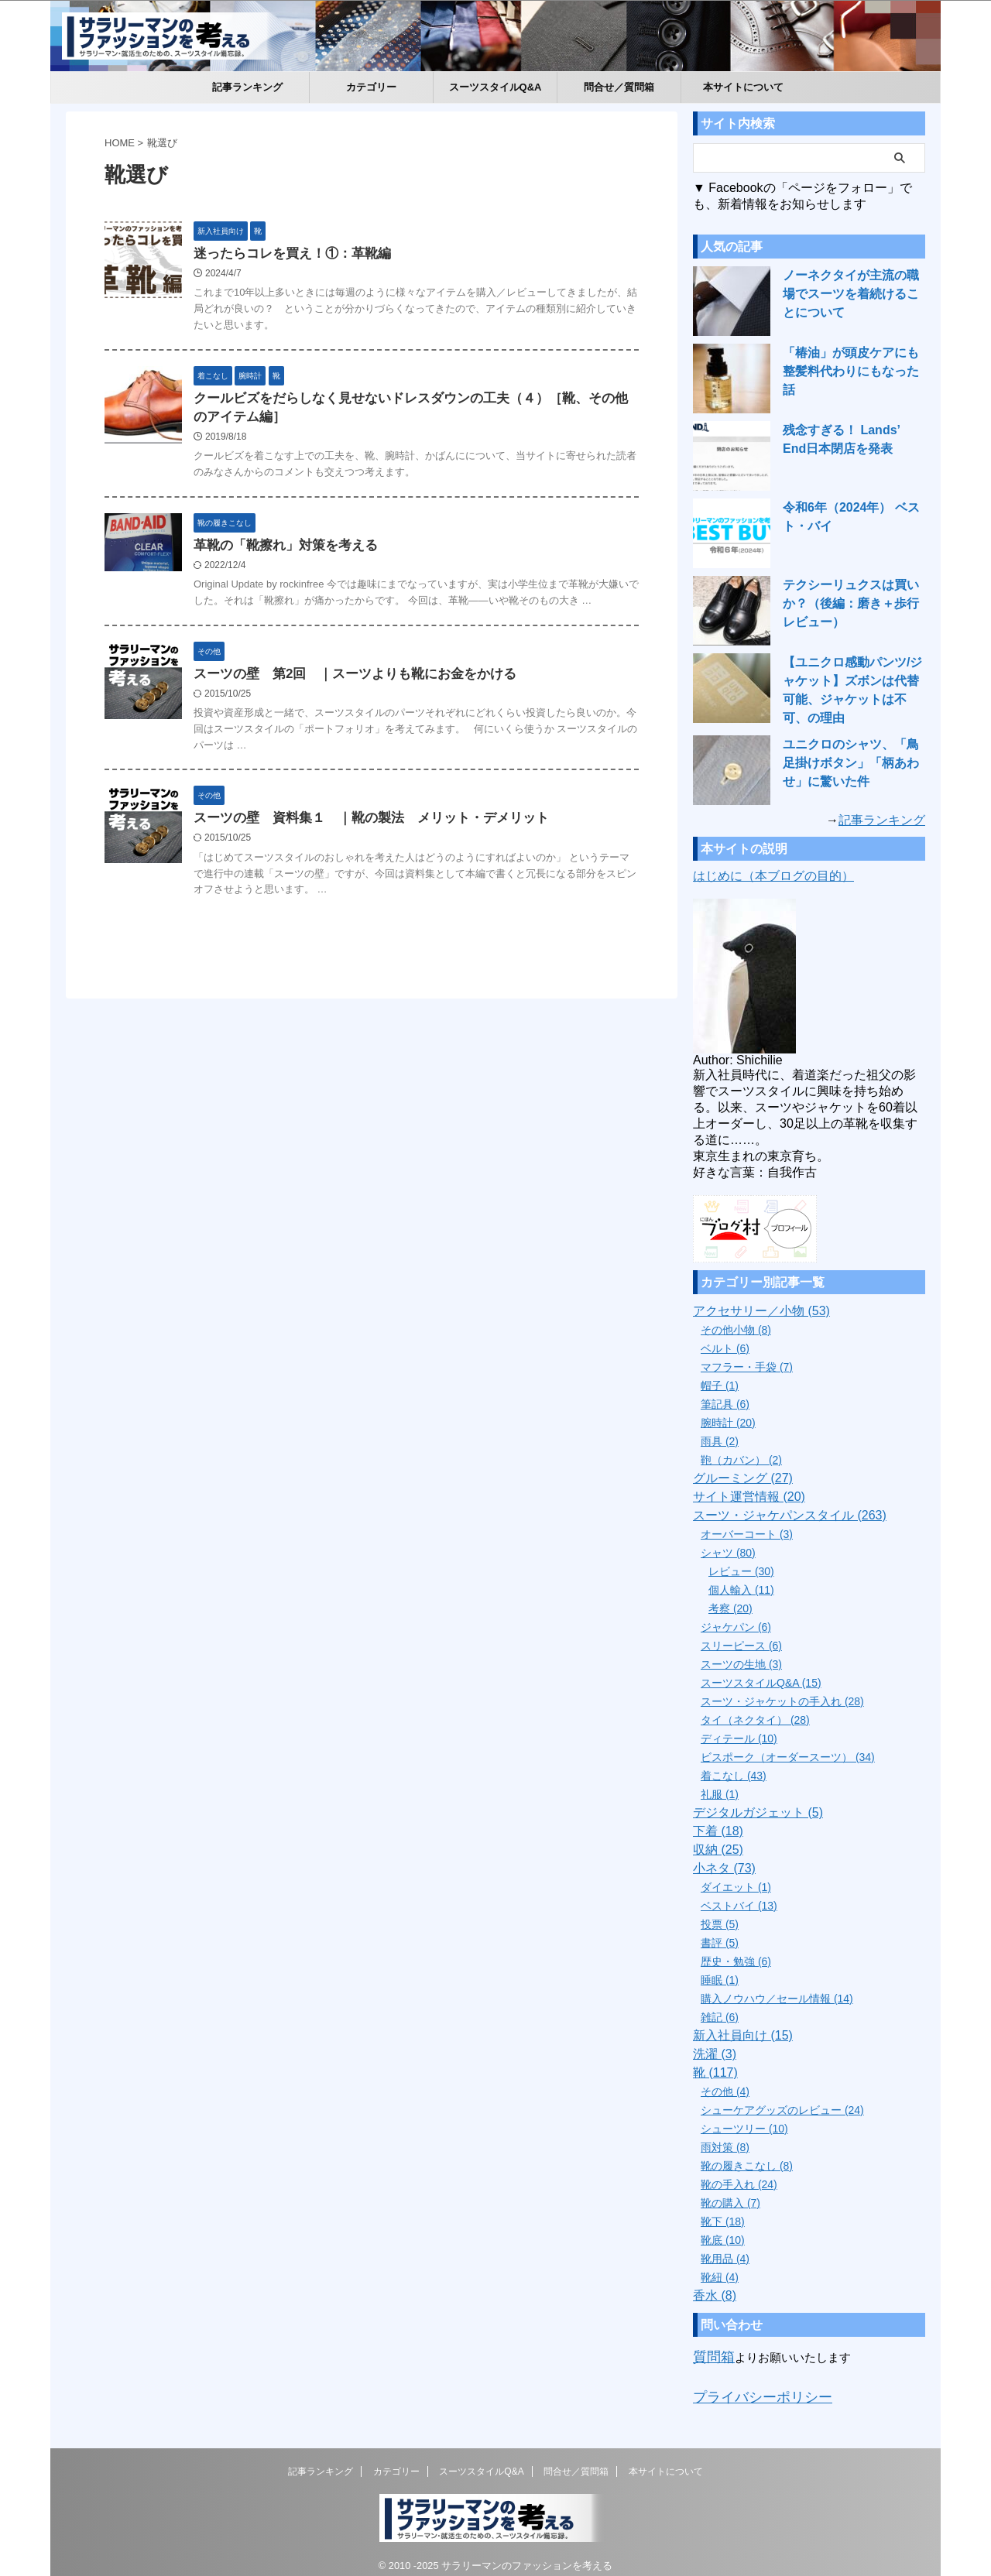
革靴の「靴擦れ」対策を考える (319, 553)
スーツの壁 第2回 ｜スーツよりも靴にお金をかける (384, 699)
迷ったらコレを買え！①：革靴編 (325, 254)
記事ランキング (247, 87)
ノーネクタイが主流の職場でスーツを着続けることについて (853, 294)
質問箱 (710, 2350)
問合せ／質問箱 (619, 87)
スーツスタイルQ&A (495, 87)
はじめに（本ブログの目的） (773, 871)
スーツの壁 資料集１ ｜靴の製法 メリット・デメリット (405, 848)
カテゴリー (371, 87)
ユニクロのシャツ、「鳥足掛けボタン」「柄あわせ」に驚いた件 (853, 758)
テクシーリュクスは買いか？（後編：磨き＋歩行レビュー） (853, 604)
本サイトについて (743, 87)
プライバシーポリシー (751, 2386)
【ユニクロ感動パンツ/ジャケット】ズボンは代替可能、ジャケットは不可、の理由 (853, 681)
